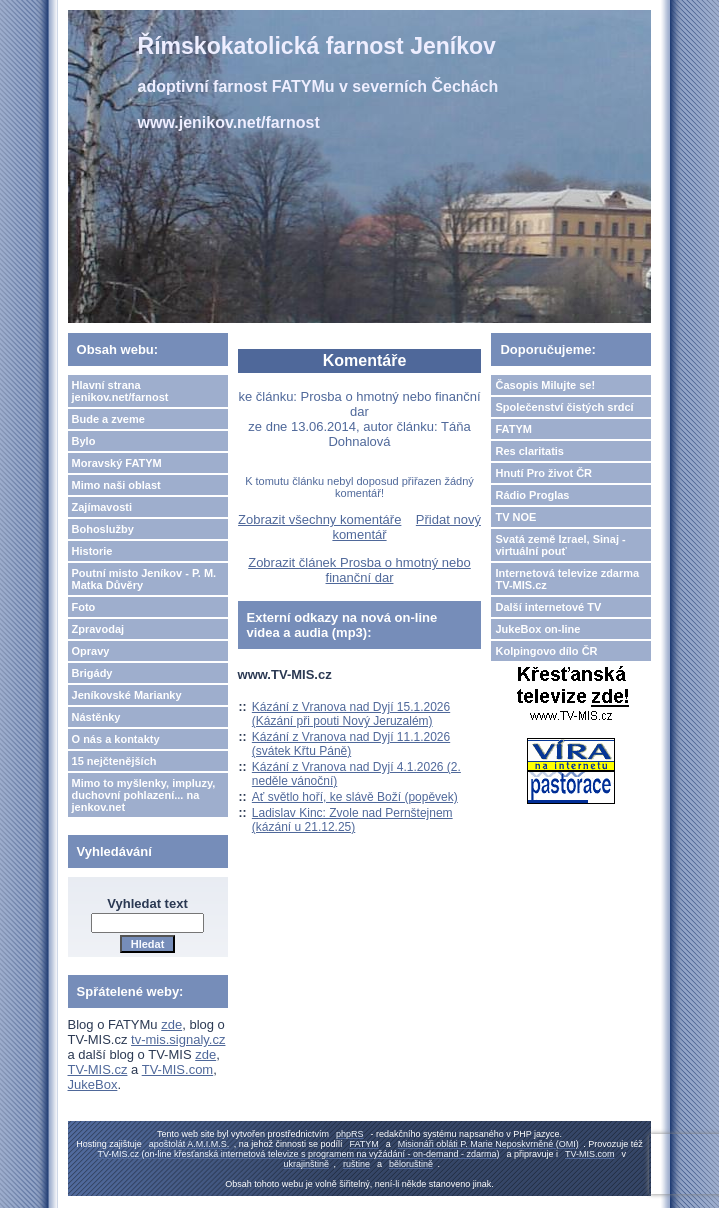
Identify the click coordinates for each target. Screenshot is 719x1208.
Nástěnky (96, 717)
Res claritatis (529, 451)
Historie (92, 551)
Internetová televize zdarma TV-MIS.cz (567, 579)
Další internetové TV (548, 607)
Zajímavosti (102, 507)
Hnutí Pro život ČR (543, 473)
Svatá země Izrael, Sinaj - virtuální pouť (560, 545)
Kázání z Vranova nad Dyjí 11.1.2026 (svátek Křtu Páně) (351, 744)
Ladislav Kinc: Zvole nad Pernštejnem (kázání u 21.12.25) (352, 820)
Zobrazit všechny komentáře (319, 519)
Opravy (91, 651)
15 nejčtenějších (114, 761)
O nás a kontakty (116, 739)
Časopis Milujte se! (545, 385)
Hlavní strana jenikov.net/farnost (120, 391)
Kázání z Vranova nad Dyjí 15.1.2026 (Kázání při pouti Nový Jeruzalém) (351, 714)
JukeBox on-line (537, 629)
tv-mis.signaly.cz (178, 1039)
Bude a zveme (108, 419)
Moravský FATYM (117, 463)
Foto (84, 607)
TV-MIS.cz (98, 1069)
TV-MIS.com (178, 1069)
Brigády (92, 673)
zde (171, 1024)
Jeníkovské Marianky (127, 695)
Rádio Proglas (532, 495)
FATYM (513, 429)
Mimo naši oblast (116, 485)
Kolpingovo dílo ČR (546, 651)
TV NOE (515, 517)
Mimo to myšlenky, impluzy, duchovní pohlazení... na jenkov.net (144, 795)
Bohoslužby (103, 529)
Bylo (84, 441)
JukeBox (93, 1084)
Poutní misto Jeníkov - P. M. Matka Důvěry (144, 579)
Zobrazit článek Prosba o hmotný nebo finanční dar (359, 570)
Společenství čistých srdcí (564, 407)
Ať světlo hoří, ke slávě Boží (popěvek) (355, 797)
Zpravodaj (98, 629)
